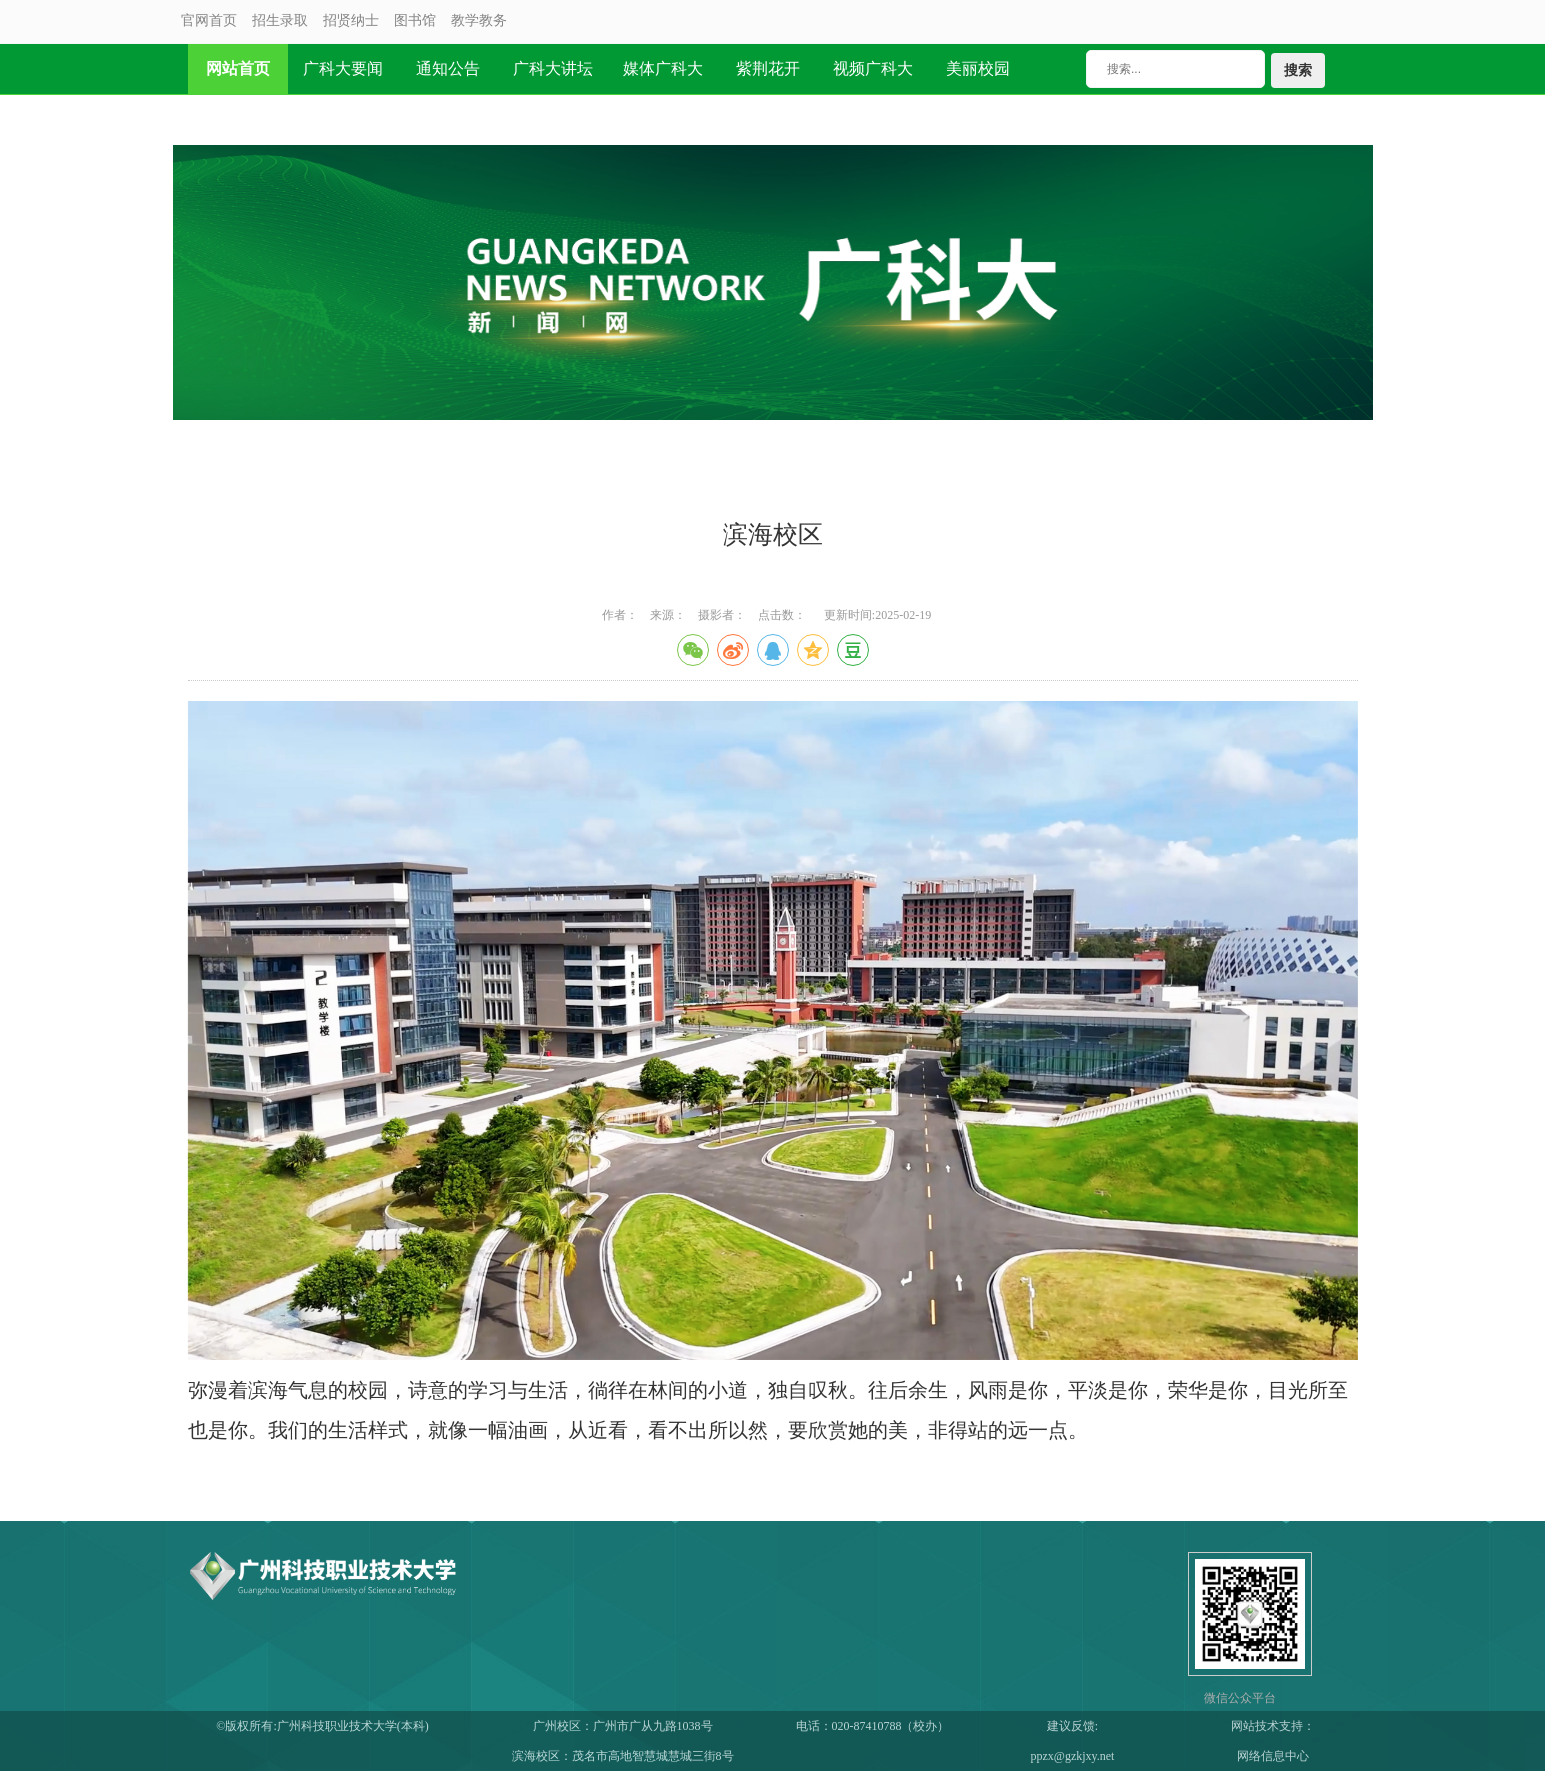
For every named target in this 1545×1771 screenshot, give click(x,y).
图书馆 (415, 20)
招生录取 (280, 20)
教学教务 (479, 20)
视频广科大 (873, 68)
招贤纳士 (351, 20)
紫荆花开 (768, 68)
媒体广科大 (663, 68)
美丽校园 (978, 68)
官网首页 (209, 20)
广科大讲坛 (553, 68)
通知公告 (448, 68)
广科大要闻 (343, 68)
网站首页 (238, 68)
